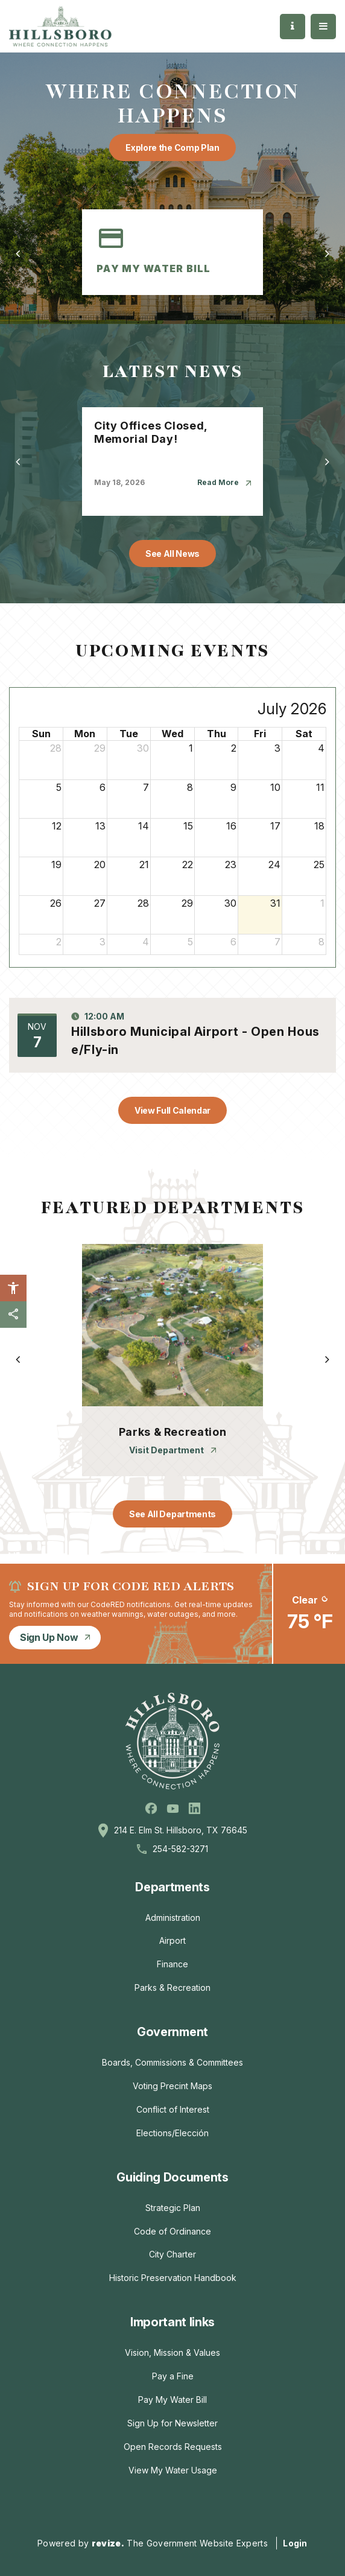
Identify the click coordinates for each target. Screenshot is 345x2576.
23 (230, 864)
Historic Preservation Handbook (172, 2278)
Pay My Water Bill (172, 2399)
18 (319, 826)
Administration (172, 1917)
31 (275, 903)
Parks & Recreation (172, 1987)
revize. (108, 2543)
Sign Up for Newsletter (172, 2423)
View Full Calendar (172, 1110)
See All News (172, 553)
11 (320, 787)
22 (187, 864)
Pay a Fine (173, 2376)
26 (56, 903)
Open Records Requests (173, 2446)
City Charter (172, 2254)
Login (295, 2543)
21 (144, 864)
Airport (172, 1940)
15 (188, 826)
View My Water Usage (172, 2470)
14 (143, 826)
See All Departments (172, 1514)
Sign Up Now (55, 1637)
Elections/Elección (172, 2133)
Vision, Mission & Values (172, 2352)
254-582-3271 (180, 1849)
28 (56, 748)
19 (56, 864)
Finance (172, 1964)
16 (231, 826)
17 (275, 826)
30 (143, 748)
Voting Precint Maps (172, 2086)
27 (100, 903)
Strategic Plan (172, 2208)
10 (275, 787)
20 (100, 864)
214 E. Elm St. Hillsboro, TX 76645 (180, 1830)
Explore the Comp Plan (172, 147)
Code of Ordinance (172, 2231)
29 (100, 748)
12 (57, 826)
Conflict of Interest (172, 2109)
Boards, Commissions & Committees (172, 2062)
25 (319, 864)
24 (274, 864)
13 (100, 826)
